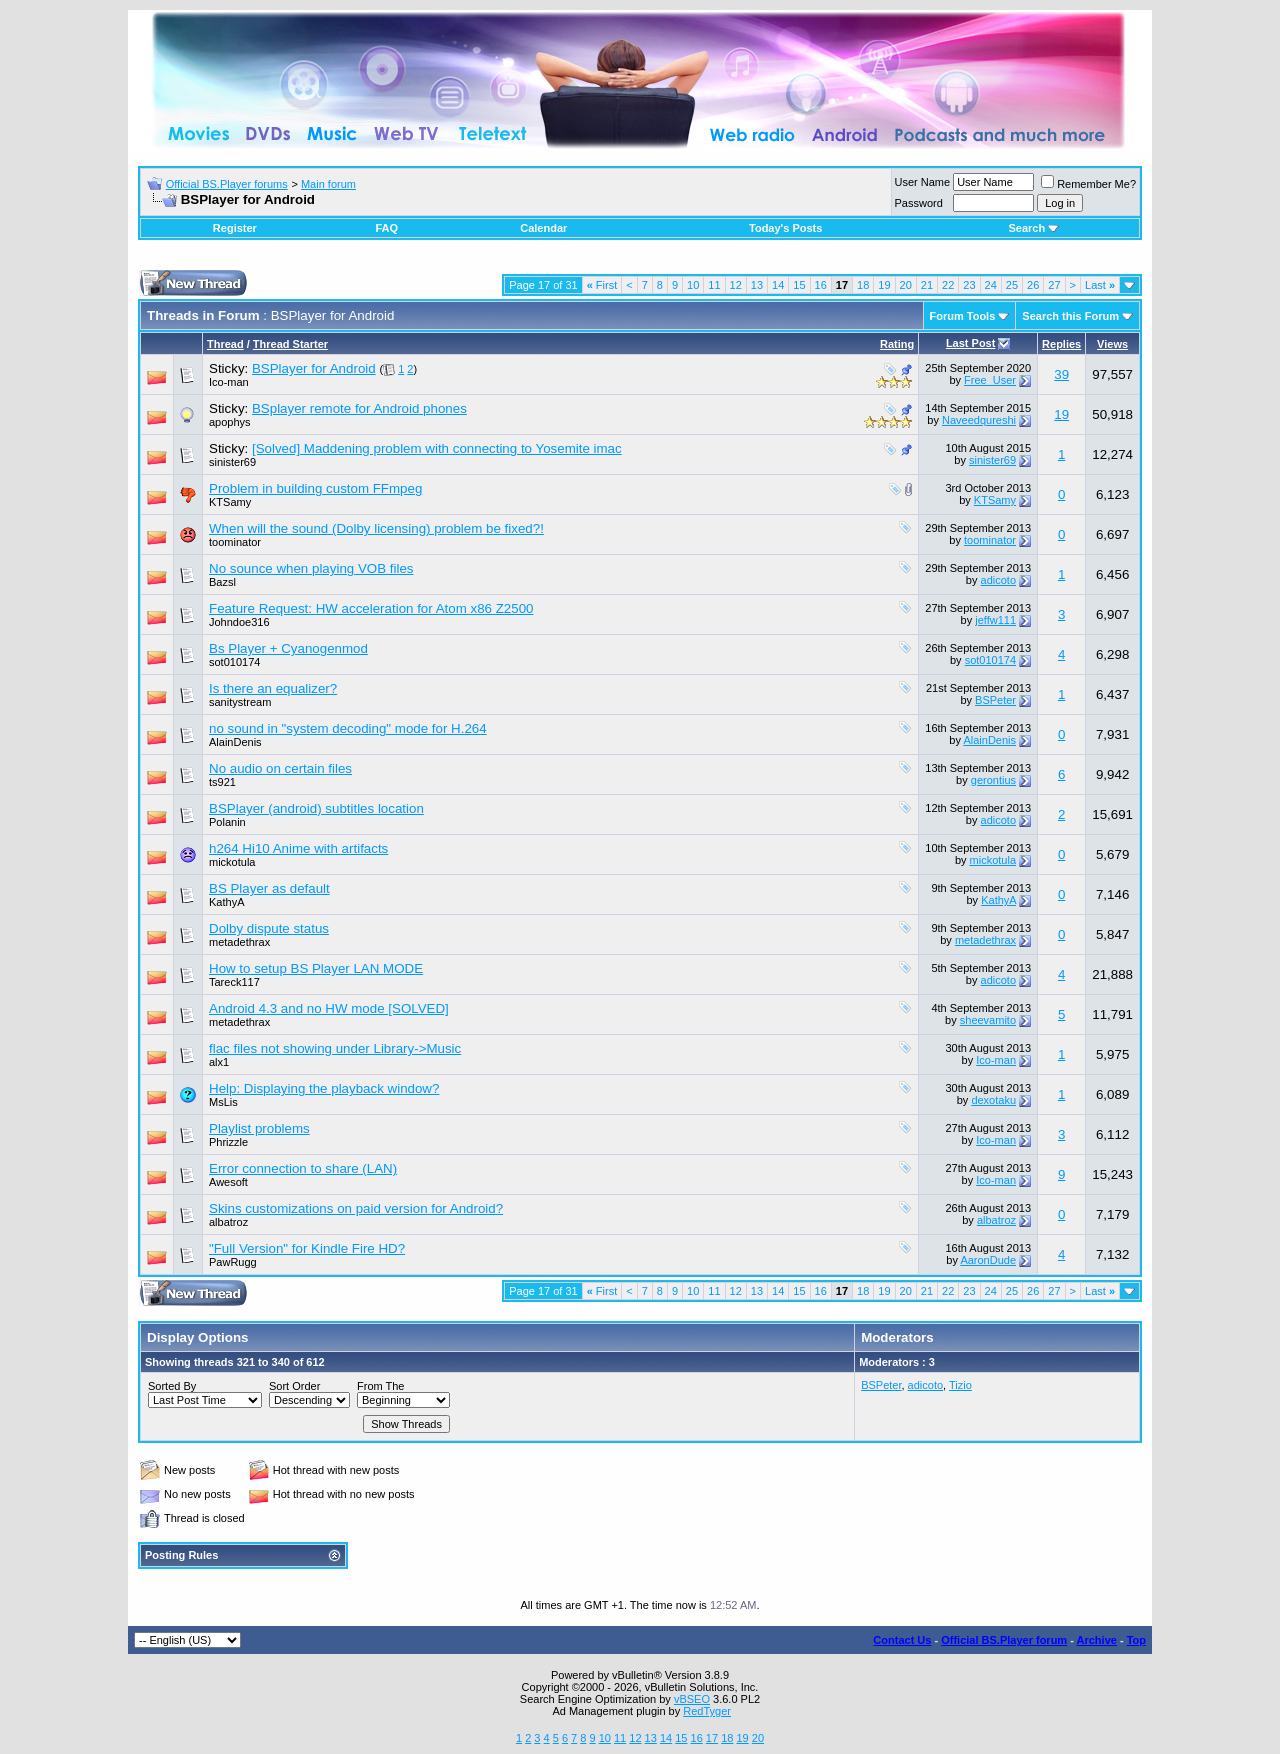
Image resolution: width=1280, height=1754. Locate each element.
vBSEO (692, 1699)
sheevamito (988, 1020)
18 (863, 285)
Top (1136, 1640)
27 (1054, 285)
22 (948, 285)
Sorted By (172, 1386)
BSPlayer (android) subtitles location (316, 808)
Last (1100, 285)
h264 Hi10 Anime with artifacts (298, 848)
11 (714, 285)
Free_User (990, 380)
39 (1061, 374)
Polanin (227, 822)
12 (736, 285)
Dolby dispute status (269, 928)
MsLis (223, 1102)
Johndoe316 (239, 622)
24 (991, 285)
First (602, 285)
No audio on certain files (280, 768)
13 (757, 285)
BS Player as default (269, 888)
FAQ (386, 228)
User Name (923, 182)
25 (1012, 285)
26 (1033, 285)
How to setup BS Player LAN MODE (316, 968)
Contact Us (902, 1640)
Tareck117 (234, 982)
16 (821, 285)
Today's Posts (785, 228)
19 (884, 285)
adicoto (998, 580)
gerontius (993, 780)
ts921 (222, 782)
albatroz (228, 1222)
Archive (1097, 1640)
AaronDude (988, 1260)
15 (799, 285)
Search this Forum (1070, 316)
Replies (1061, 344)
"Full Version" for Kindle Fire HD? (307, 1248)
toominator (235, 542)
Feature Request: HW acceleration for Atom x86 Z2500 (371, 608)
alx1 (219, 1062)
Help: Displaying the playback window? (324, 1088)
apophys (230, 422)
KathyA (226, 902)
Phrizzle (228, 1142)
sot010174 (234, 662)
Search (1033, 228)
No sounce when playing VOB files (311, 568)
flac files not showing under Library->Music (335, 1048)
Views (1112, 344)
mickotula (232, 862)
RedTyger (707, 1711)
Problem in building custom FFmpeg (315, 488)
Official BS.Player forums (227, 184)
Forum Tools (963, 316)
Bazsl (222, 582)
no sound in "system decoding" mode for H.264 (348, 728)
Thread (225, 344)
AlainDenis (235, 742)
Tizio (960, 1385)
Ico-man (229, 382)
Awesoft (228, 1182)
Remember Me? (1088, 184)
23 (969, 285)
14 (778, 285)
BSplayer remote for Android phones (359, 408)
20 (906, 285)
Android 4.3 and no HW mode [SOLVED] (329, 1008)
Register (235, 228)
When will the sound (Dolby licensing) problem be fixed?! (376, 528)
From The (380, 1386)
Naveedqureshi (979, 420)
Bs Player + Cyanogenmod (288, 648)
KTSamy (230, 502)
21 (927, 285)
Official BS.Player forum (1004, 1640)
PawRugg (233, 1262)
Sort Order (294, 1386)
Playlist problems (259, 1128)
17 (712, 1738)
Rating (897, 344)
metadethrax (239, 942)
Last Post (971, 343)
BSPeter (995, 700)
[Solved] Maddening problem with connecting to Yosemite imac (437, 448)
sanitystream (240, 702)
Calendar (543, 228)
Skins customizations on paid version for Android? (356, 1208)
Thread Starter (290, 344)
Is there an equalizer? (273, 688)
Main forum (328, 184)
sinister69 (232, 462)
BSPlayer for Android (314, 368)
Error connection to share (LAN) (303, 1168)
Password (919, 203)
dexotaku (993, 1100)
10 (693, 285)
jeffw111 (995, 620)
